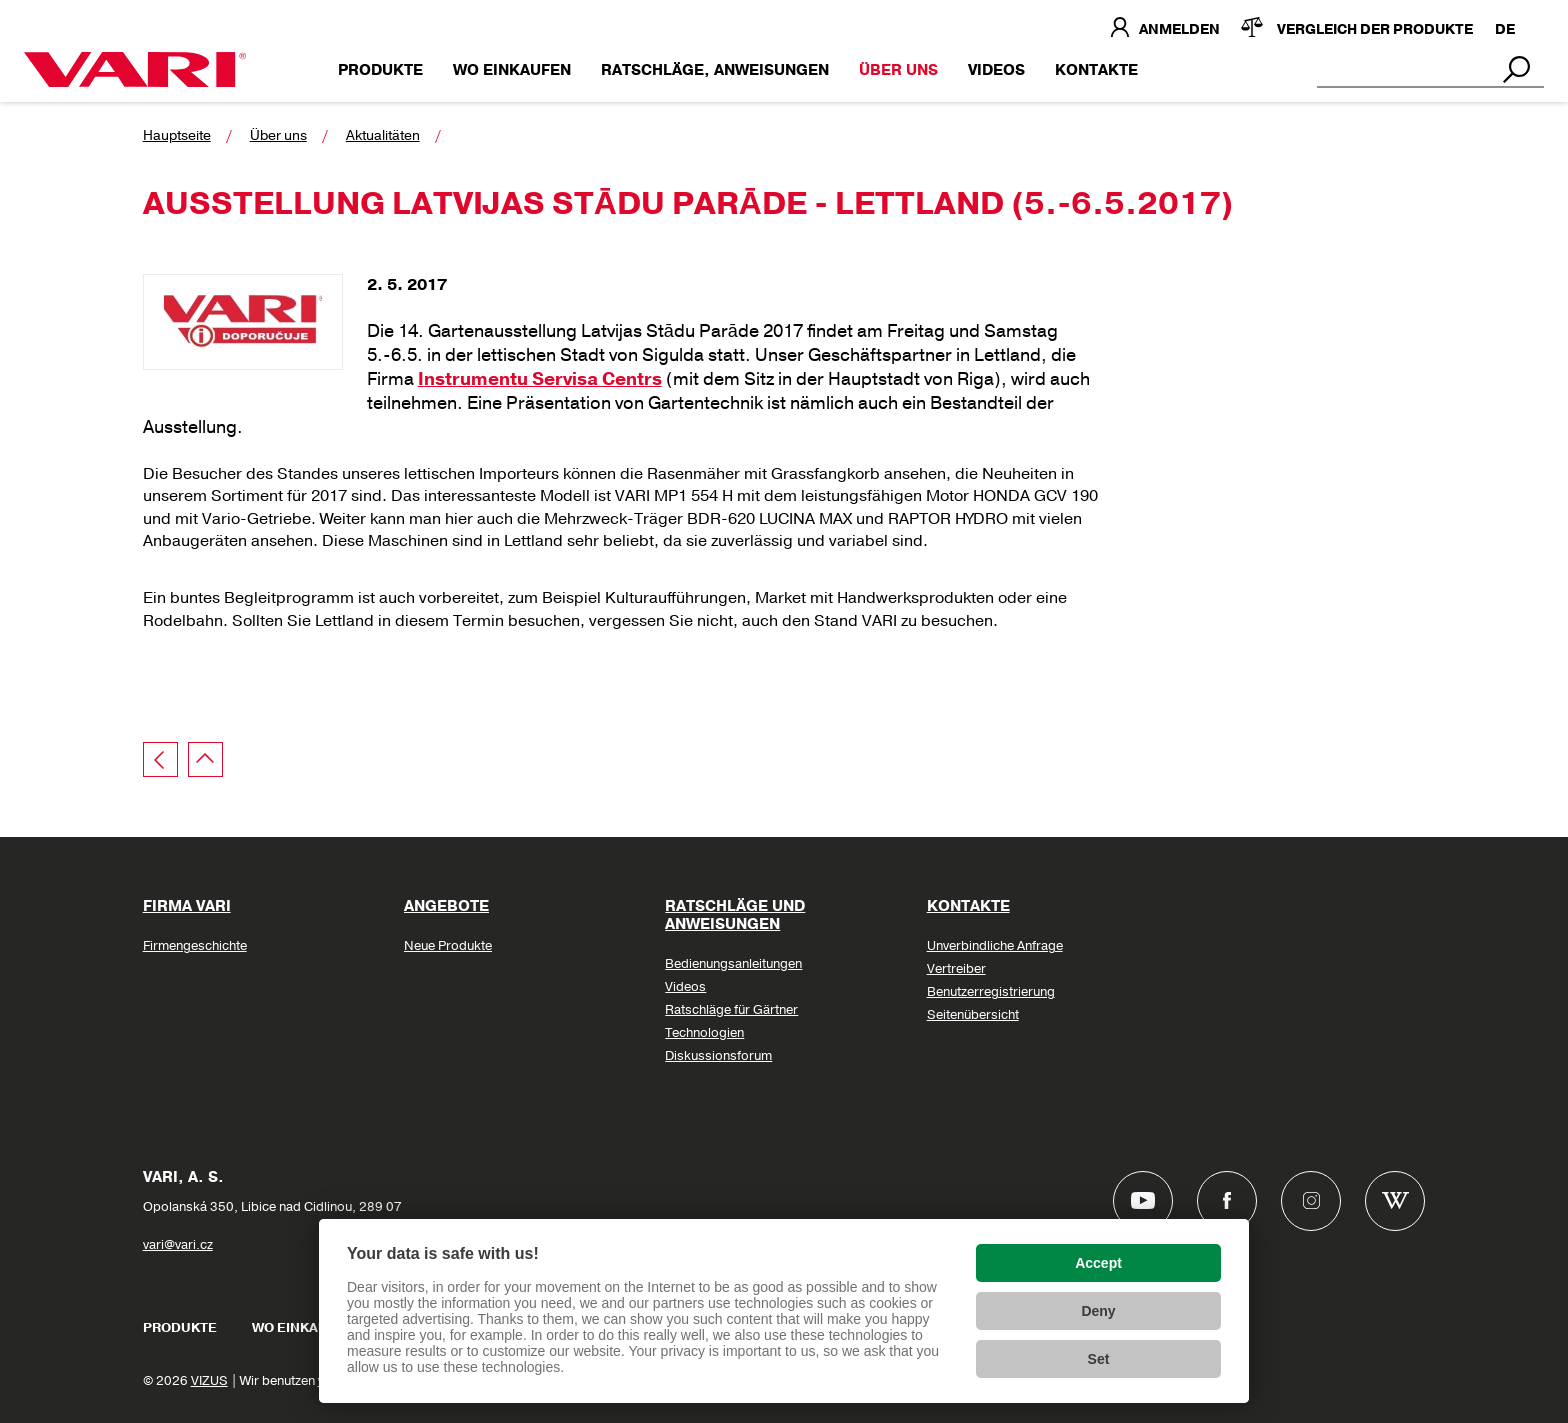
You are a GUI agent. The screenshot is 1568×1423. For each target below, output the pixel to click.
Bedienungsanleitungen (733, 964)
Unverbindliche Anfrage (995, 946)
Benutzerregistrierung (991, 992)
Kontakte (1096, 70)
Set (1099, 1359)
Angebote (446, 906)
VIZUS (209, 1381)
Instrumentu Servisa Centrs (540, 379)
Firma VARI (187, 906)
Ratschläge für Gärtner (731, 1010)
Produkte (380, 70)
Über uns (898, 70)
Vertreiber (956, 969)
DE (1505, 29)
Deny (1098, 1311)
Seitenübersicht (973, 1015)
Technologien (704, 1033)
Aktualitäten (383, 135)
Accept (1098, 1263)
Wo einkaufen (512, 70)
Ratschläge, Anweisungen (715, 70)
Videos (996, 70)
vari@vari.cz (178, 1245)
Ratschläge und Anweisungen (735, 915)
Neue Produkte (448, 946)
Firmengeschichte (195, 946)
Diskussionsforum (718, 1056)
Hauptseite (177, 135)
